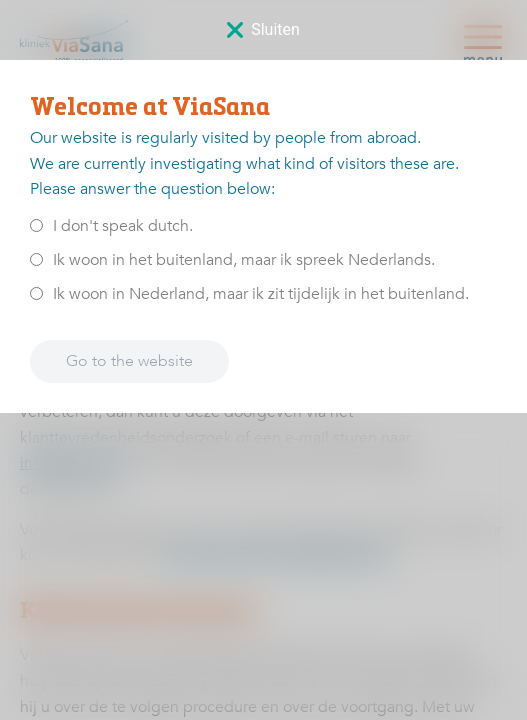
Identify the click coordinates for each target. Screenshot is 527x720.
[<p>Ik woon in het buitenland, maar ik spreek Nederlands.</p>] (36, 259)
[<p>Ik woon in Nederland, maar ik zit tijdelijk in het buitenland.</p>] (36, 293)
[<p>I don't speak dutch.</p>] (36, 225)
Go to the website (129, 361)
